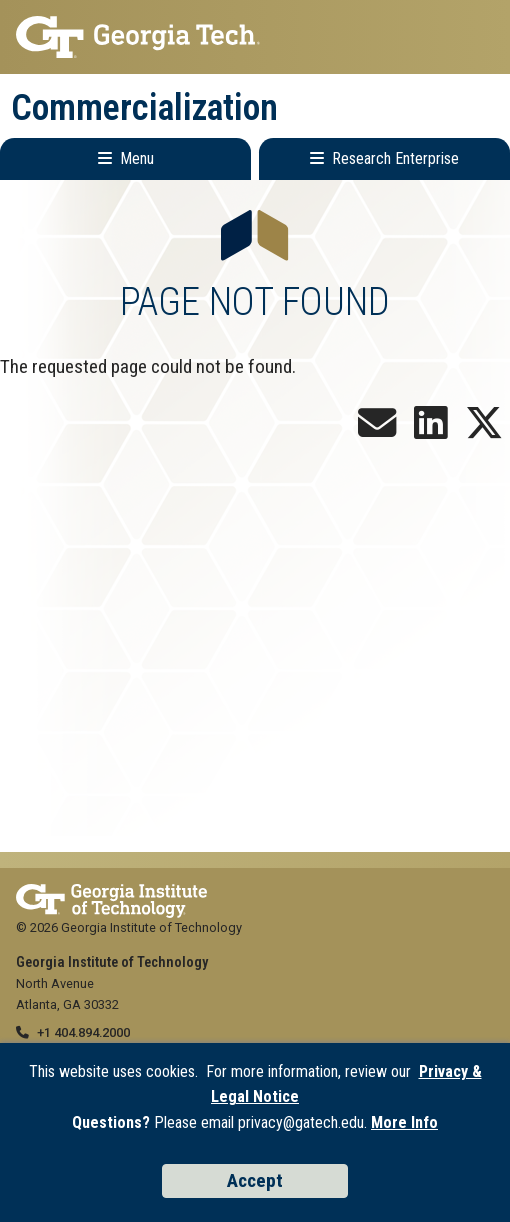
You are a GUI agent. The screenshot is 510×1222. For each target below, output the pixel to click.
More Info (404, 1122)
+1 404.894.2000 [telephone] (83, 1032)
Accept (255, 1180)
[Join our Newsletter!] (377, 430)
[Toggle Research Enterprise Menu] (384, 159)
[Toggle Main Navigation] (125, 159)
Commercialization (144, 108)
